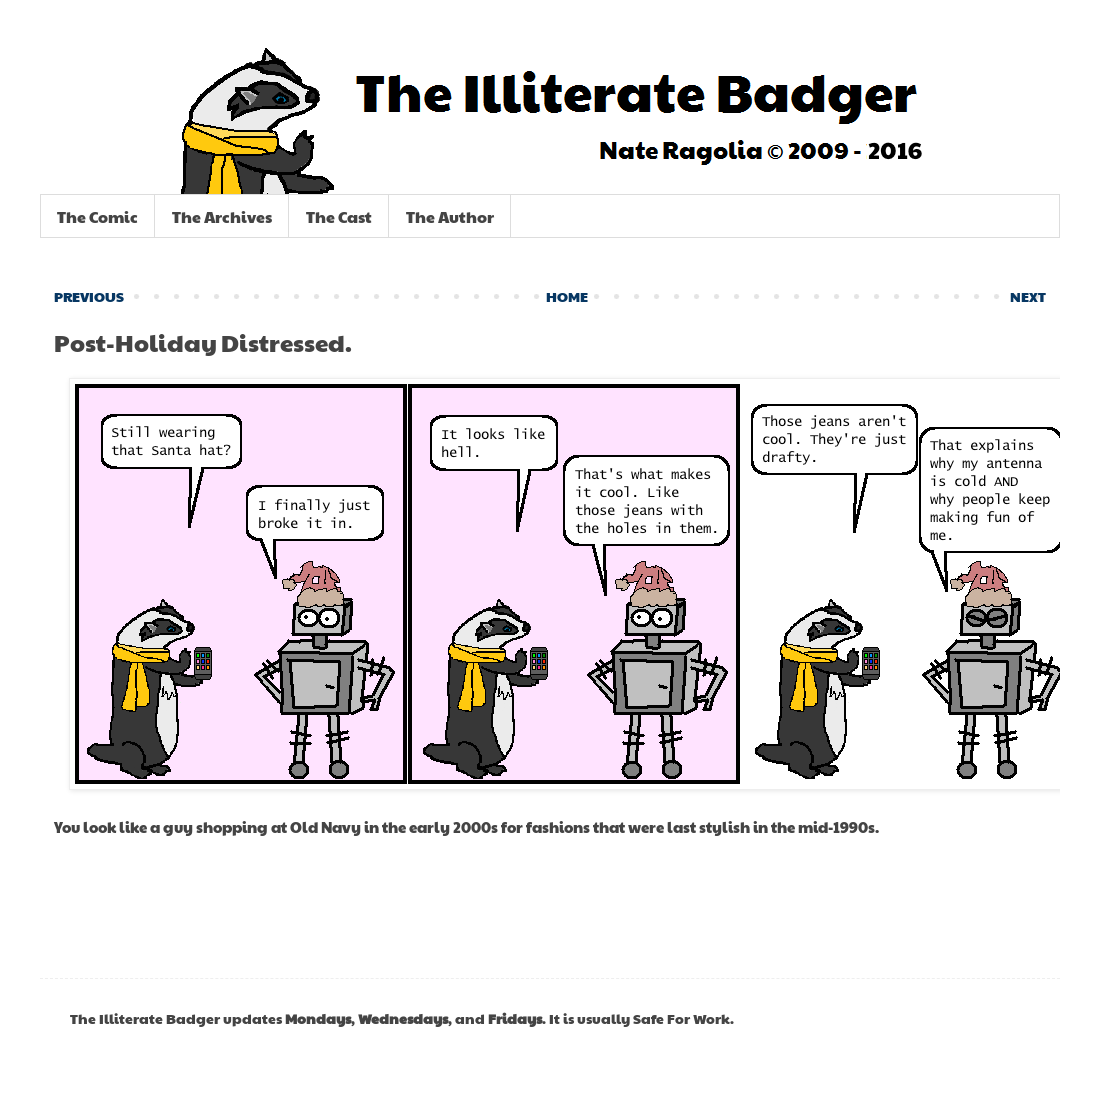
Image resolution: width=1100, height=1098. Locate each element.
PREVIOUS (89, 296)
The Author (450, 216)
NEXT (1028, 296)
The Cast (339, 216)
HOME (567, 296)
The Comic (97, 216)
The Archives (222, 216)
